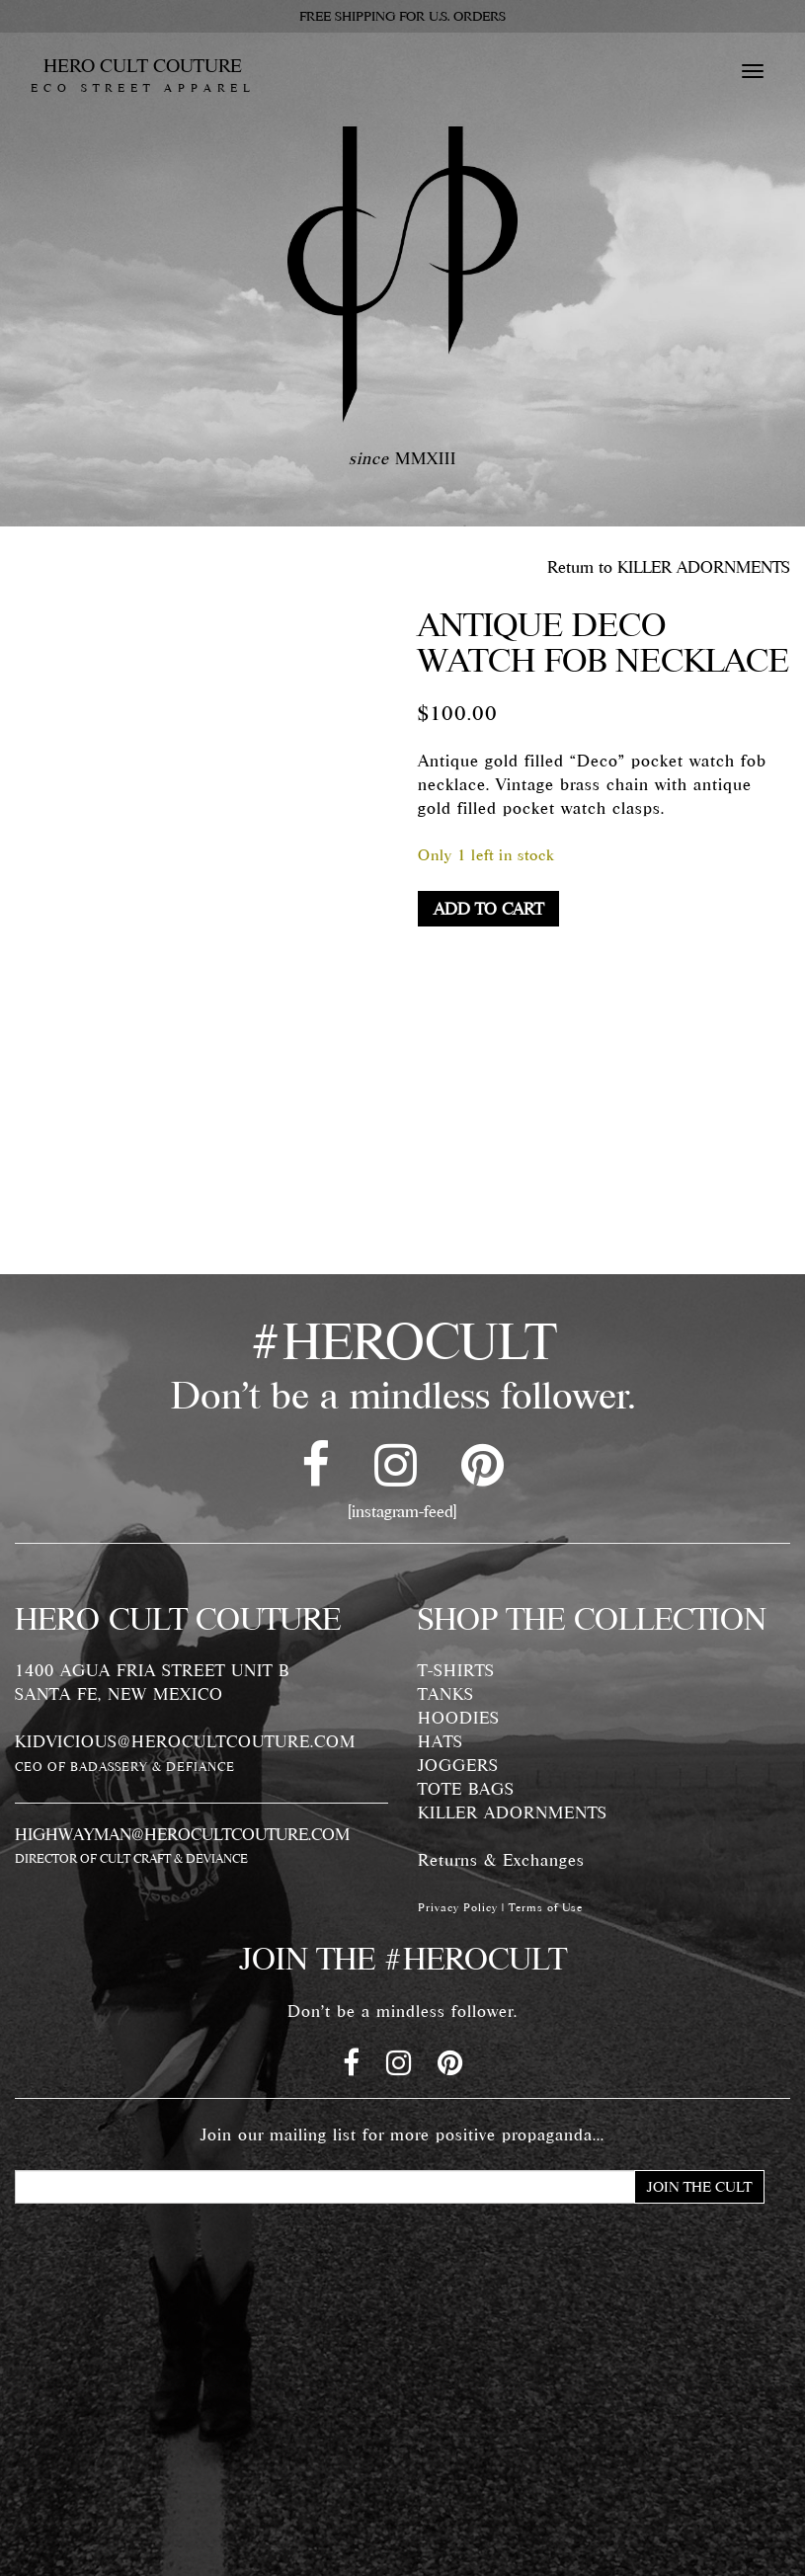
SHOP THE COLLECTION (592, 1619)
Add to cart (488, 909)
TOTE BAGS (466, 1789)
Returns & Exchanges (501, 1860)
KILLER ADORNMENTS (512, 1812)
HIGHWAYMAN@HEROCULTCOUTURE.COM (182, 1834)
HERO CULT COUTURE (143, 75)
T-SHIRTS (456, 1670)
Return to (668, 567)
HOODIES (459, 1718)
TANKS (446, 1694)
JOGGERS (458, 1765)
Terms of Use (546, 1907)
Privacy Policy (458, 1907)
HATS (440, 1741)
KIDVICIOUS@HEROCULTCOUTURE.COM (185, 1741)
